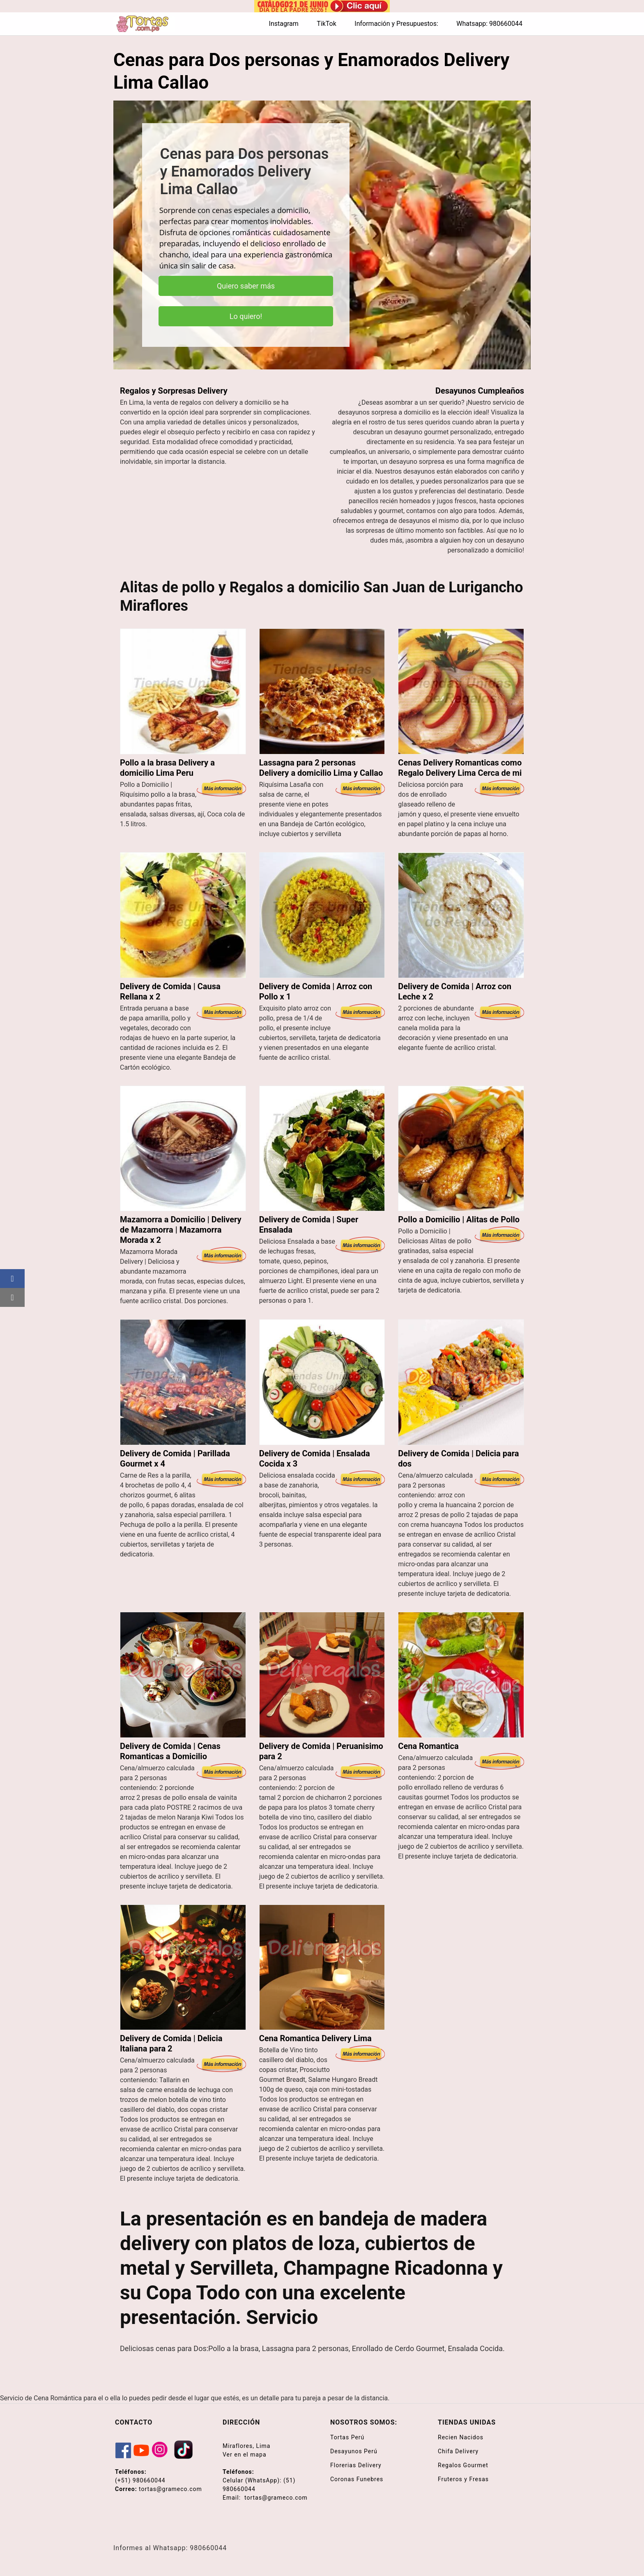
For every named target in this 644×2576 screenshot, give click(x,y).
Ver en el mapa (245, 2454)
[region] (322, 235)
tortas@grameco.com (170, 2489)
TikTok (326, 24)
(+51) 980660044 (140, 2480)
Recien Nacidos (460, 2437)
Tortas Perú (347, 2437)
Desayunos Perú (353, 2451)
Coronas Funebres (356, 2479)
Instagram (284, 24)
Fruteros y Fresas (463, 2479)
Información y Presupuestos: (396, 24)
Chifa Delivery (458, 2451)
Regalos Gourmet (463, 2465)
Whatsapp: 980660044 (489, 24)
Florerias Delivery (356, 2465)
